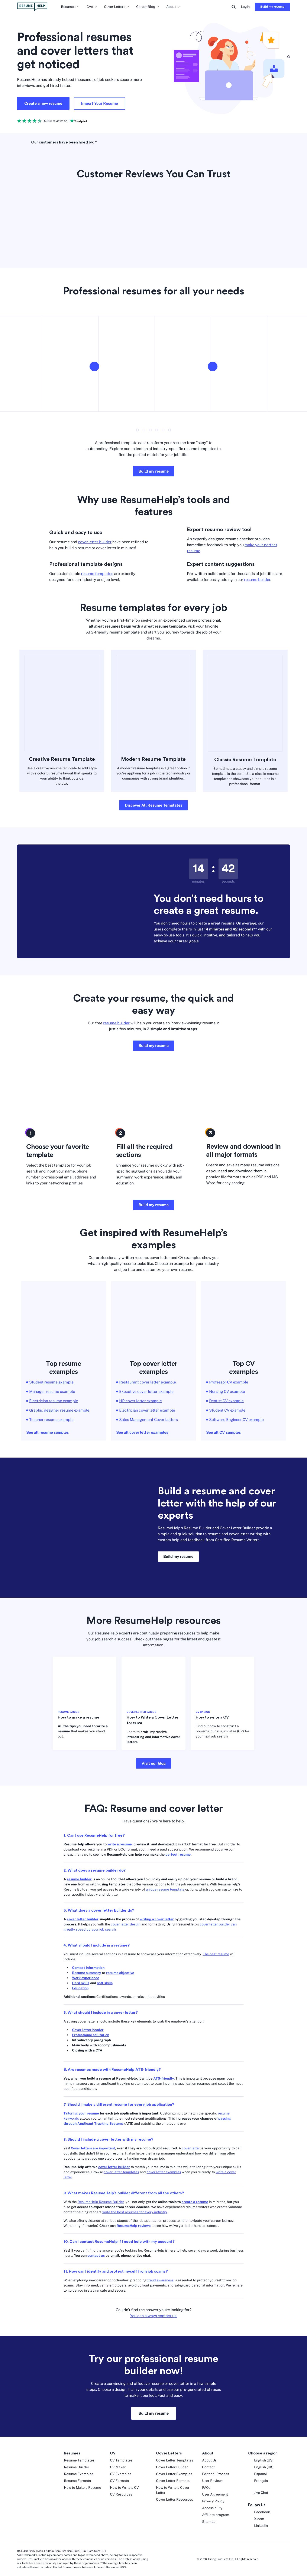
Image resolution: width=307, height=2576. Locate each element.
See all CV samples (223, 1432)
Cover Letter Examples (174, 2474)
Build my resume (272, 6)
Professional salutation (90, 2035)
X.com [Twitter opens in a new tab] (256, 2519)
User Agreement (215, 2494)
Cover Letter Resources (174, 2499)
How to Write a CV (124, 2488)
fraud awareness (160, 2280)
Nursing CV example (227, 1391)
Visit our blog (154, 1763)
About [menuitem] (173, 7)
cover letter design (125, 1924)
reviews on (55, 121)
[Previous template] (94, 366)
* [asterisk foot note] (96, 142)
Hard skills (80, 1983)
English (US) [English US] (261, 2460)
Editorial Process (215, 2474)
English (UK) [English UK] (261, 2467)
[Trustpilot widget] (153, 219)
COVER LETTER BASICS (141, 1711)
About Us (209, 2460)
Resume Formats (77, 2481)
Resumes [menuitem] (70, 7)
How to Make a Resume (82, 2488)
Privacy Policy (213, 2501)
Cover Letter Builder (172, 2467)
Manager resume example (52, 1391)
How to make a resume (78, 1717)
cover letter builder (95, 542)
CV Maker (118, 2467)
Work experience (85, 1978)
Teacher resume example (51, 1419)
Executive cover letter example (146, 1391)
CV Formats (119, 2481)
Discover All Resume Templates (153, 805)
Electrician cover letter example (147, 1410)
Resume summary (86, 1973)
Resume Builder (76, 2467)
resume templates (97, 573)
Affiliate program (215, 2515)
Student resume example (51, 1382)
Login (245, 7)
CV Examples (120, 2474)
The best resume (216, 1954)
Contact (208, 2467)
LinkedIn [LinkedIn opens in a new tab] (258, 2526)
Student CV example (227, 1410)
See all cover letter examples (142, 1432)
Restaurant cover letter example (147, 1382)
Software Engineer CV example (236, 1419)
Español (257, 2474)
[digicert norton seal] (277, 2559)
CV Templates (121, 2460)
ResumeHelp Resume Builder (101, 2202)
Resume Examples (78, 2474)
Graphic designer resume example (59, 1410)
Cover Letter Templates (174, 2460)
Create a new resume (43, 103)
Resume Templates (79, 2460)
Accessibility (212, 2508)
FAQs (206, 2488)
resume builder (257, 579)
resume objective (120, 1973)
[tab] (137, 430)
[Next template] (212, 366)
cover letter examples (164, 2172)
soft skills (105, 1983)
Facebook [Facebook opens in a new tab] (259, 2512)
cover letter (191, 2148)
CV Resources (121, 2494)
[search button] (234, 7)
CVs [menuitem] (92, 7)
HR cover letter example (140, 1401)
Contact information (88, 1968)
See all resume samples (47, 1432)
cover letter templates (121, 2172)
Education (80, 1988)
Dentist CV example (226, 1401)
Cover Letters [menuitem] (116, 7)
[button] (258, 2492)
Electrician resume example (53, 1401)
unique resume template (165, 1889)
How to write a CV (212, 1717)
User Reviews (212, 2481)
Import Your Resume (99, 103)
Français (258, 2481)
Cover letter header (88, 2030)
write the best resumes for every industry (134, 2212)
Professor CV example (228, 1382)
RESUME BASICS (68, 1711)
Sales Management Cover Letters (148, 1419)
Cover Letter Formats (173, 2481)
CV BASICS (203, 1711)
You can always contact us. (153, 2316)
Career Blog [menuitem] (147, 7)
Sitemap (209, 2522)
